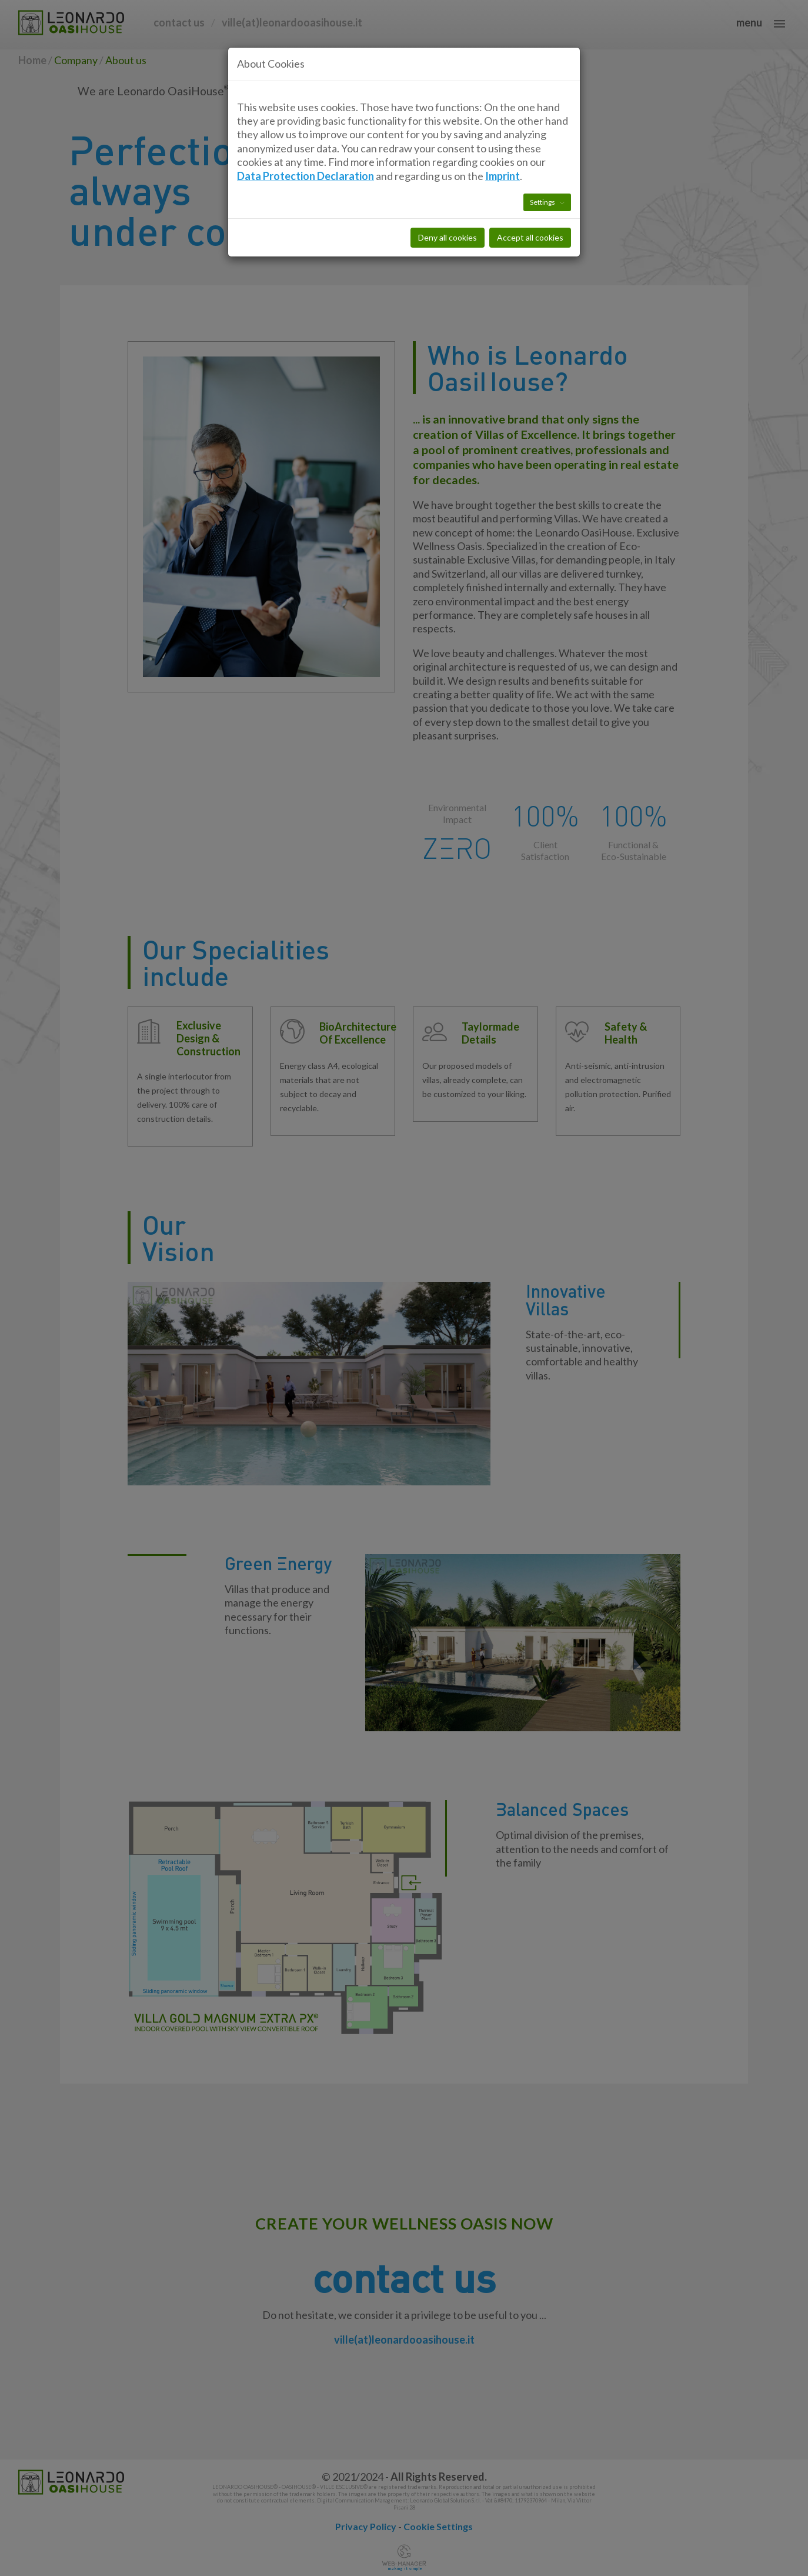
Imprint (502, 122)
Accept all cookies (530, 185)
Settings (543, 149)
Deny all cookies (447, 185)
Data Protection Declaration (305, 122)
